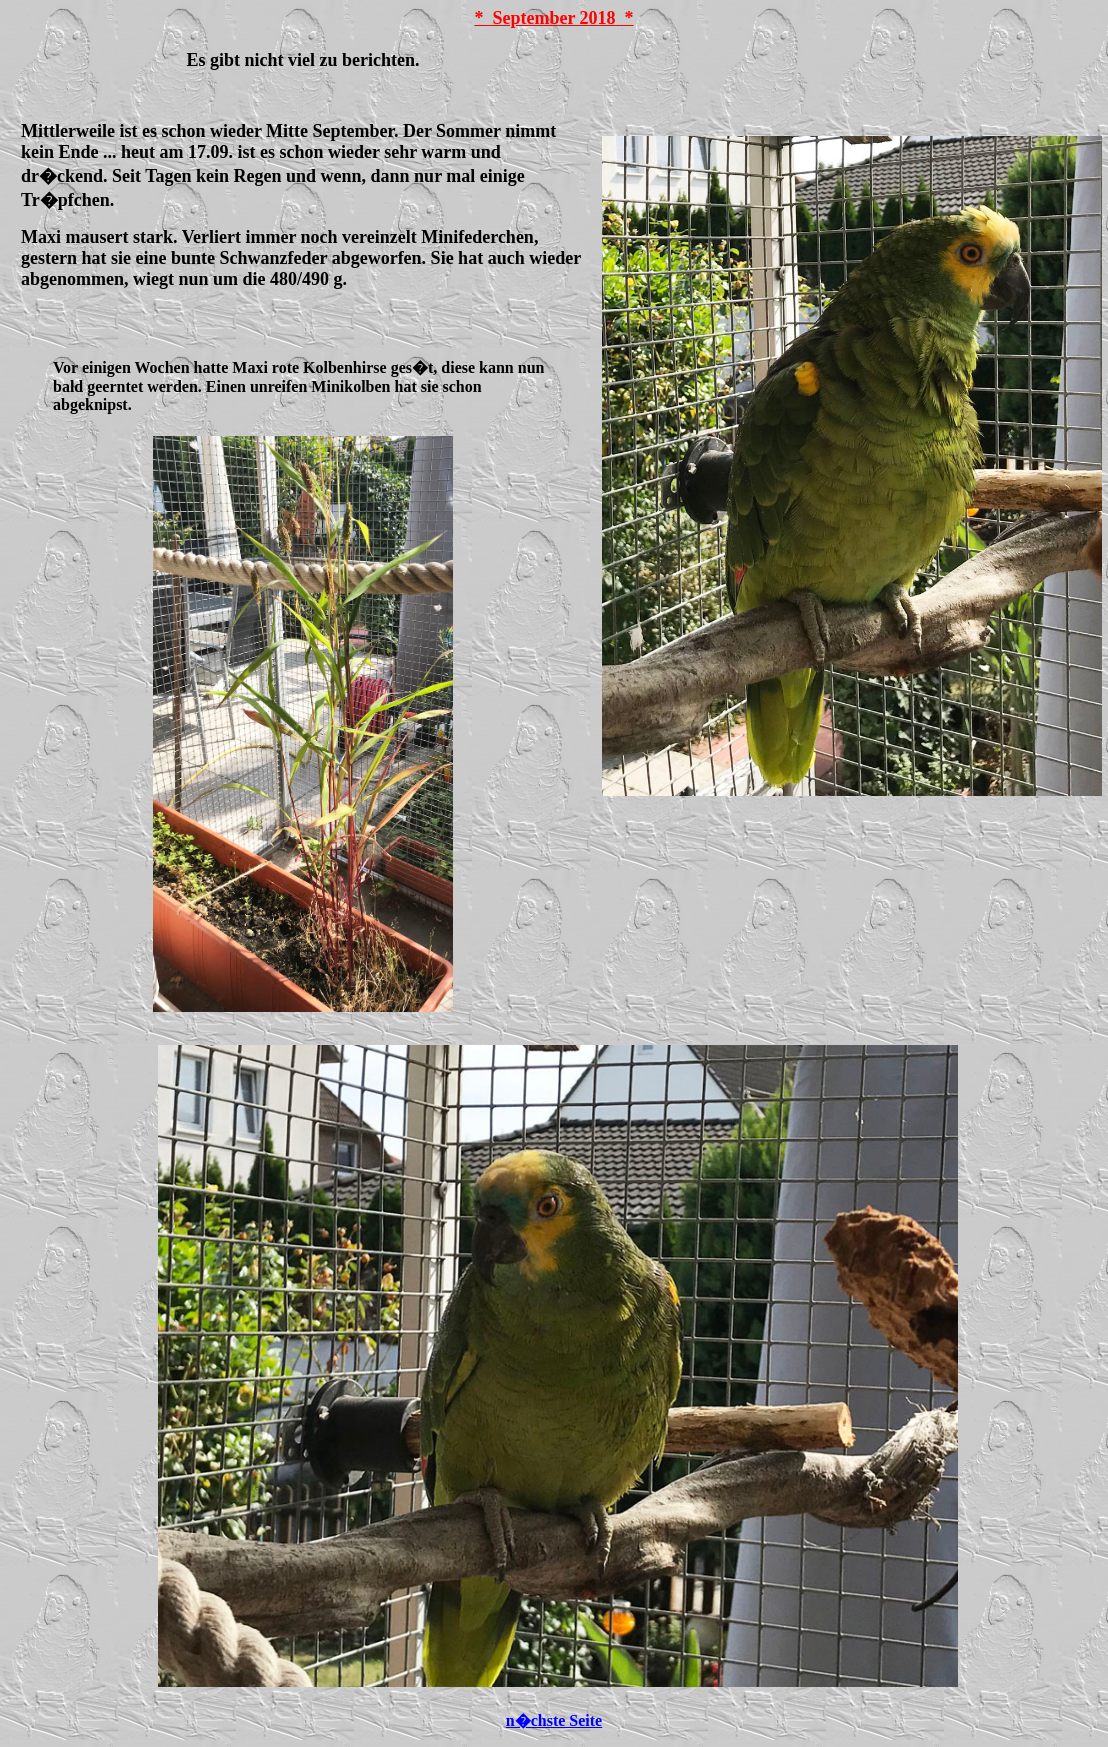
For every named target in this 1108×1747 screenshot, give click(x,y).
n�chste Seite (554, 1720)
